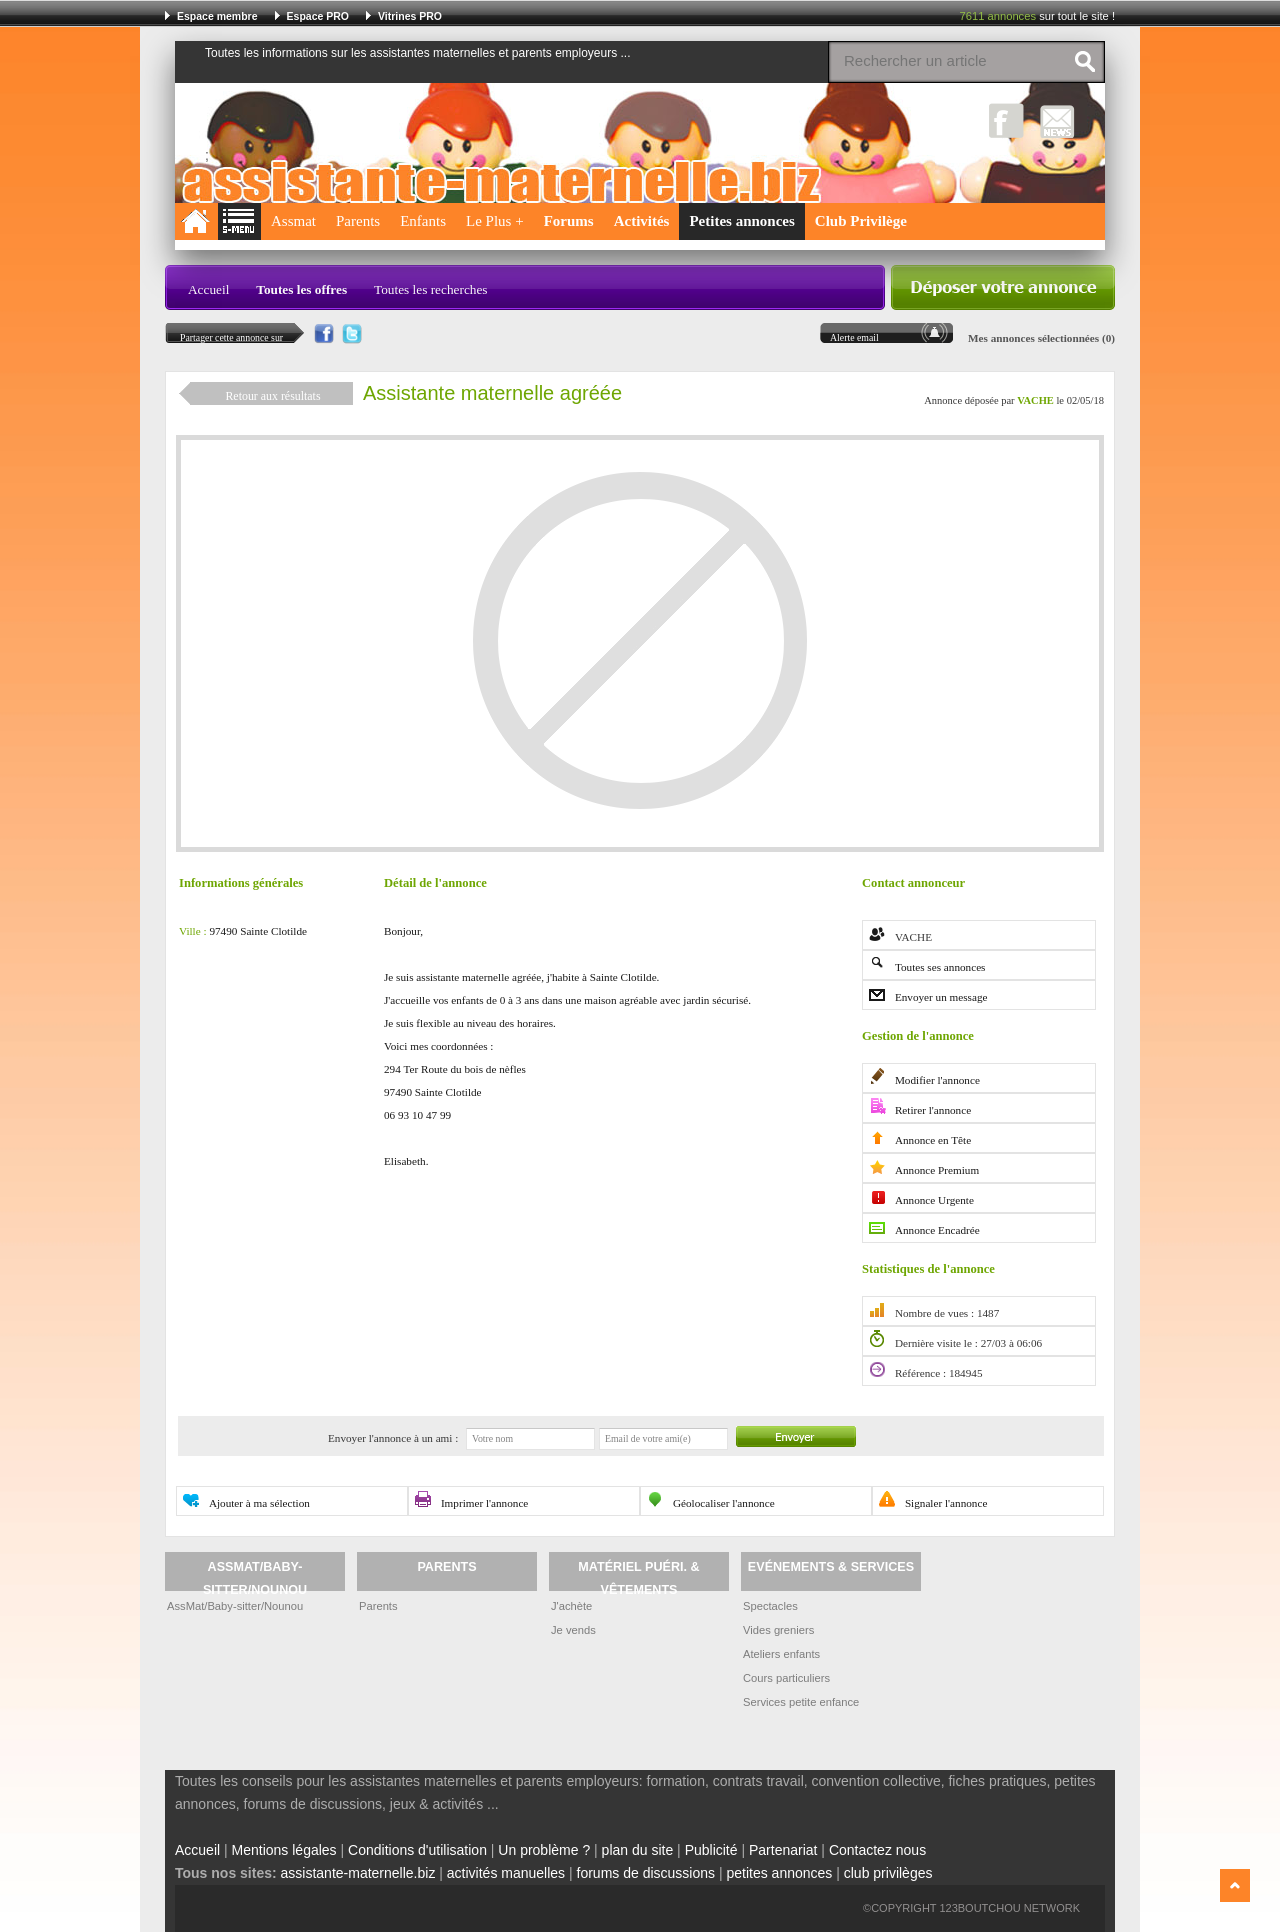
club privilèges (888, 1873)
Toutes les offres (301, 289)
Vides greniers (778, 1630)
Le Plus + (495, 221)
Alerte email (854, 337)
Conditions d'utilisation (417, 1850)
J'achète (571, 1606)
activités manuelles (506, 1873)
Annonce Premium (937, 1170)
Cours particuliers (786, 1678)
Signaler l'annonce (946, 1503)
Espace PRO (318, 16)
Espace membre (217, 16)
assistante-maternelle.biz (358, 1873)
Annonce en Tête (933, 1140)
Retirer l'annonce (933, 1110)
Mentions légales (284, 1850)
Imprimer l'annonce (484, 1503)
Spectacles (770, 1606)
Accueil (208, 289)
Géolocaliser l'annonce (724, 1503)
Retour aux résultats (272, 396)
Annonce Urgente (934, 1200)
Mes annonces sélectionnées (1033, 338)
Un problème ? (544, 1850)
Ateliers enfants (781, 1654)
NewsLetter (1057, 120)
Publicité (711, 1850)
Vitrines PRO (410, 16)
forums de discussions (646, 1873)
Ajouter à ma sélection (259, 1503)
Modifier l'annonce (937, 1080)
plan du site (638, 1850)
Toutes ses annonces (940, 967)
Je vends (573, 1630)
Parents (358, 221)
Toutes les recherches (431, 289)
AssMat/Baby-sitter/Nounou (235, 1606)
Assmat (293, 221)
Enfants (423, 221)
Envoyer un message (941, 997)
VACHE (1035, 400)
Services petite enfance (801, 1702)
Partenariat (783, 1850)
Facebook (1006, 120)
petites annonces (779, 1873)
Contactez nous (877, 1850)
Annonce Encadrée (937, 1230)
